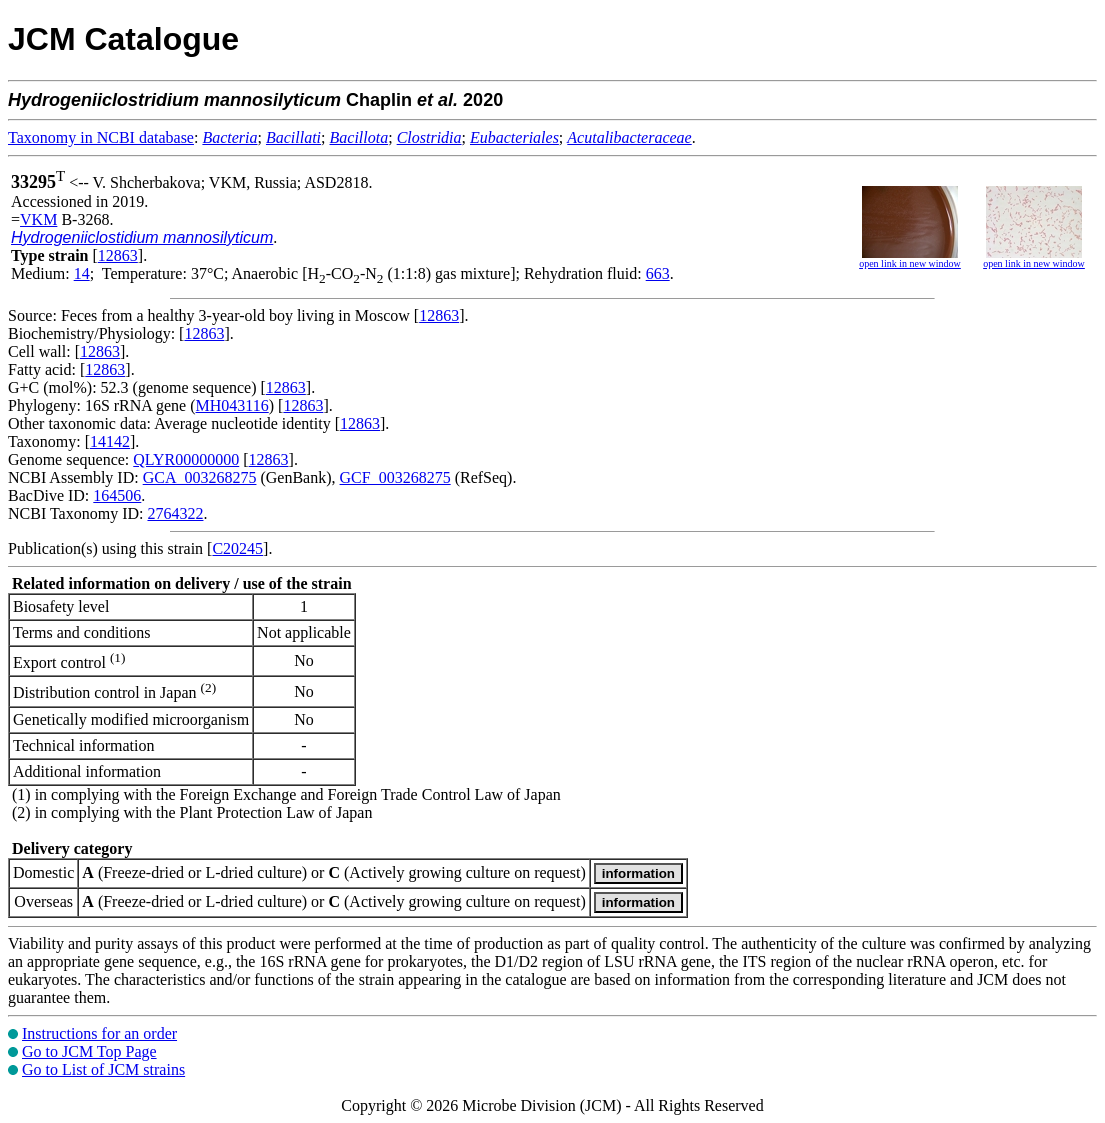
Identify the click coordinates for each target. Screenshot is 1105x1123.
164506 (117, 495)
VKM (38, 219)
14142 (110, 441)
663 (658, 273)
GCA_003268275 (200, 477)
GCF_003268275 (395, 477)
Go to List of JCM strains (103, 1069)
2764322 (175, 513)
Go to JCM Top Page (89, 1051)
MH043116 (232, 405)
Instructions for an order (99, 1033)
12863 (118, 255)
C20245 (237, 548)
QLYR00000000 (186, 459)
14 (82, 273)
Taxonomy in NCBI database (101, 137)
